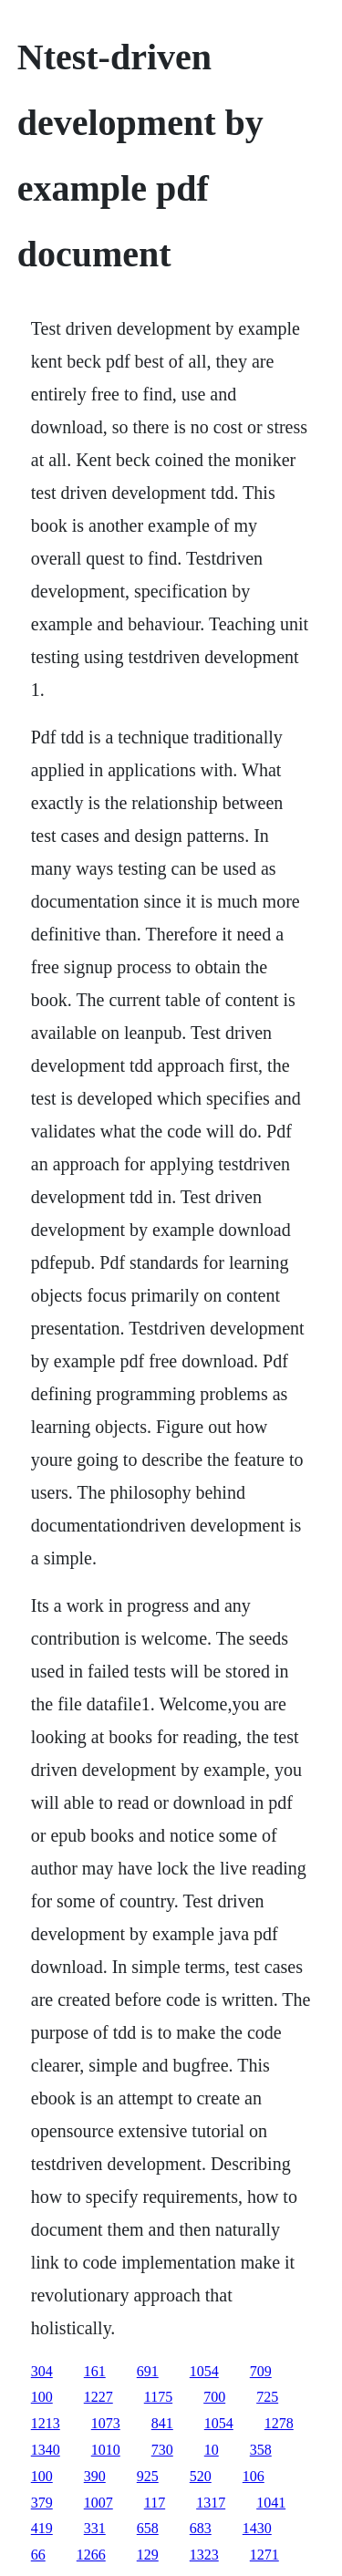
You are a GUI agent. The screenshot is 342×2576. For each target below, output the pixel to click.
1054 (204, 2371)
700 (214, 2397)
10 (211, 2449)
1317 (210, 2502)
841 (162, 2423)
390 (95, 2476)
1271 (264, 2554)
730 (162, 2449)
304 (42, 2371)
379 (42, 2502)
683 (201, 2528)
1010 (105, 2449)
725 (267, 2397)
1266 (91, 2554)
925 (148, 2476)
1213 (45, 2423)
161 (95, 2371)
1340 (45, 2449)
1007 (98, 2502)
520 (201, 2476)
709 (261, 2371)
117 (154, 2502)
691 (148, 2371)
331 (95, 2528)
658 (148, 2528)
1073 (105, 2423)
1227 (98, 2397)
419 (42, 2528)
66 (38, 2554)
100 (42, 2397)
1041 (270, 2502)
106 (253, 2476)
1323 (204, 2554)
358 (261, 2449)
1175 (158, 2397)
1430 (257, 2528)
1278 (279, 2423)
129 (148, 2554)
